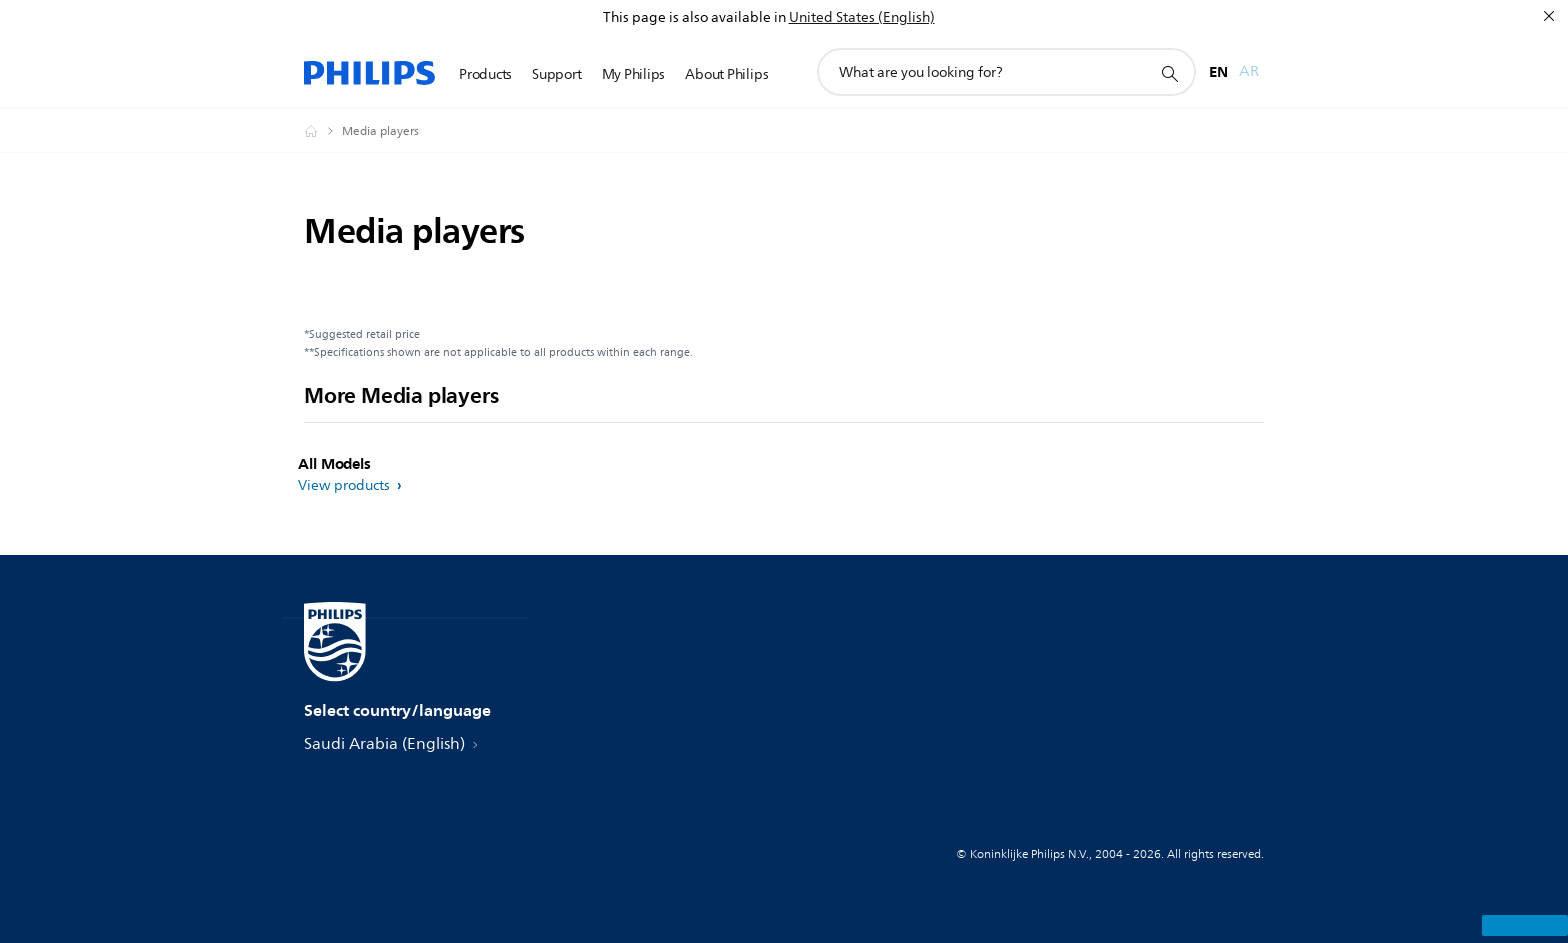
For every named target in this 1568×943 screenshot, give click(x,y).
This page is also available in (694, 17)
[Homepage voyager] (323, 131)
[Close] (1549, 16)
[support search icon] (1169, 73)
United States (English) (862, 17)
